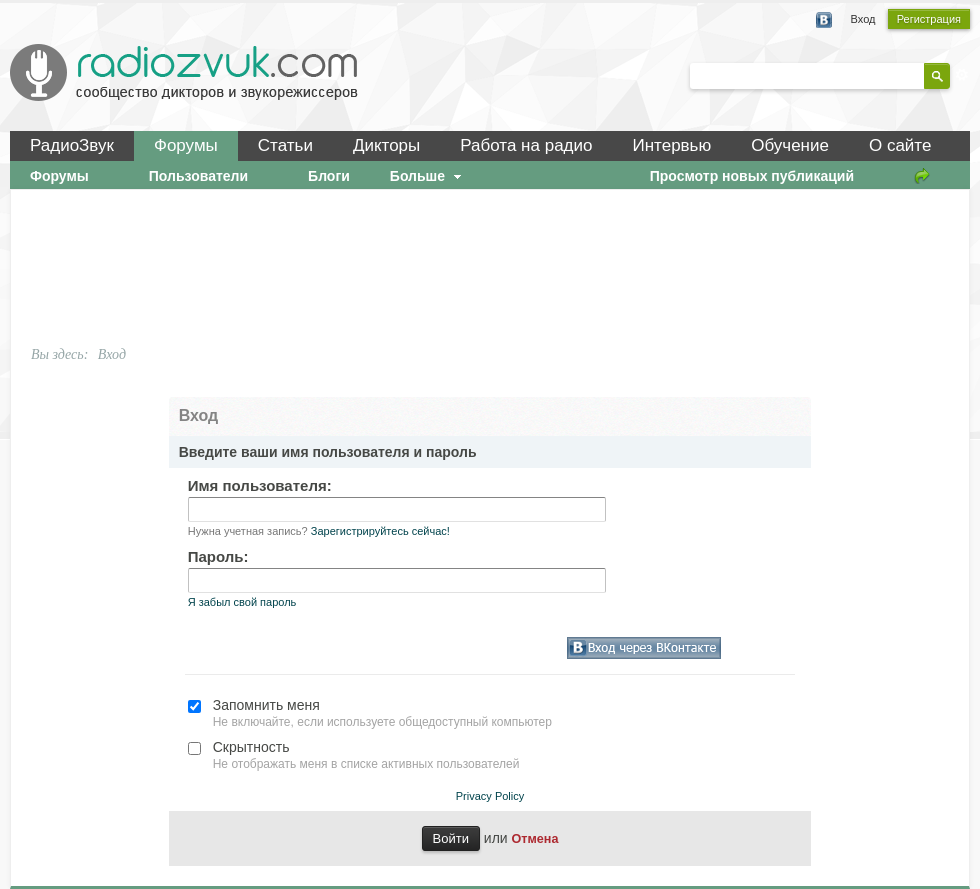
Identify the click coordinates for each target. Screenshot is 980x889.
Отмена (535, 839)
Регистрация (929, 19)
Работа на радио (526, 145)
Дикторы (386, 145)
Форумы (186, 145)
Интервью (671, 145)
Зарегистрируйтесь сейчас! (380, 531)
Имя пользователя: (260, 485)
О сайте (900, 145)
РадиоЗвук (72, 145)
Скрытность (251, 747)
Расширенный (962, 75)
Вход (863, 19)
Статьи (285, 145)
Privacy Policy (490, 796)
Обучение (790, 145)
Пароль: (218, 556)
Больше (428, 176)
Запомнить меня (266, 705)
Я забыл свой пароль (242, 602)
